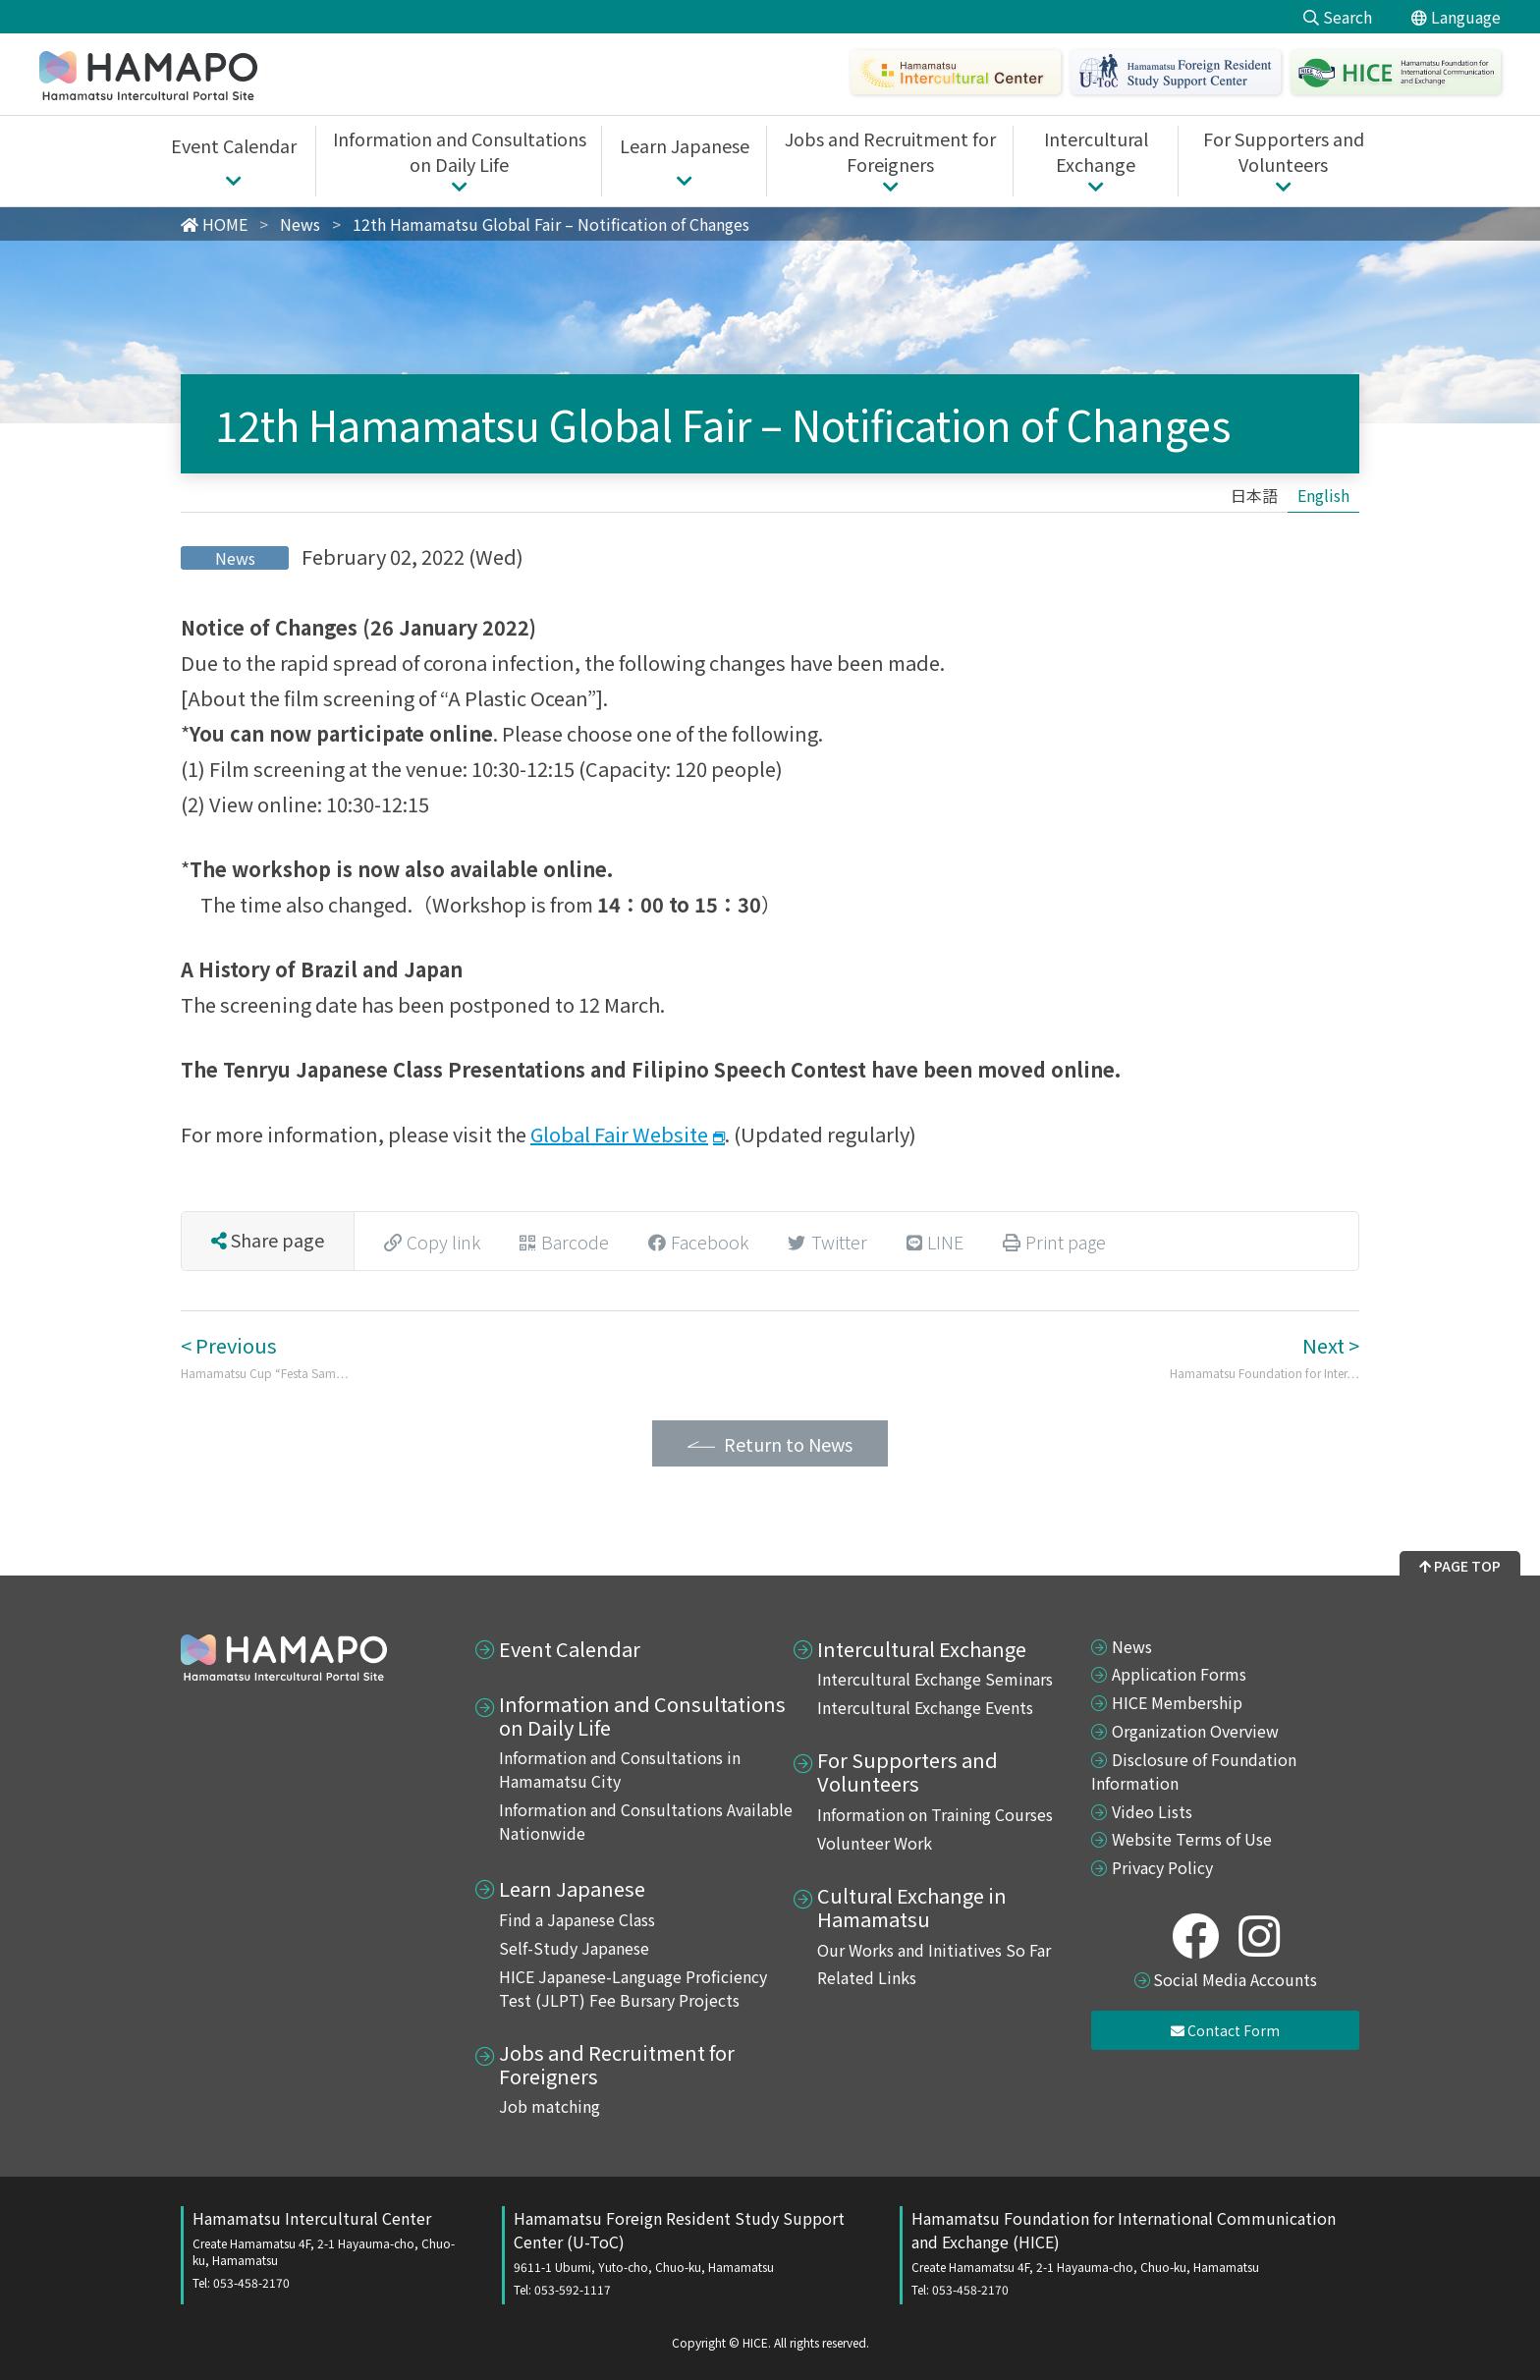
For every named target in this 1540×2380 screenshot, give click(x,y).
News (1132, 1646)
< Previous (265, 1356)
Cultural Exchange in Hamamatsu (912, 1907)
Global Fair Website (619, 1134)
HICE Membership (1177, 1702)
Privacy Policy (1162, 1867)
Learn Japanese (572, 1889)
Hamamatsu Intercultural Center (327, 2248)
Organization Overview (1195, 1731)
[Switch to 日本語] (1254, 495)
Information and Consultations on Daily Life (642, 1716)
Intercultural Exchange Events (925, 1707)
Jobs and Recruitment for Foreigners (617, 2064)
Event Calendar (569, 1649)
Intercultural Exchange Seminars (935, 1678)
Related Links (866, 1977)
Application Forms (1179, 1674)
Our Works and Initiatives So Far (934, 1950)
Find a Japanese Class (577, 1919)
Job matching (549, 2106)
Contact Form (1225, 2030)
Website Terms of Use (1192, 1839)
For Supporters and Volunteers (907, 1772)
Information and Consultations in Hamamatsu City (620, 1769)
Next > (1264, 1356)
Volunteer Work (874, 1842)
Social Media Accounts (1235, 1979)
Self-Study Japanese (574, 1948)
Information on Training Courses (935, 1814)
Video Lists (1152, 1811)
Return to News (788, 1444)
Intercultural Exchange (921, 1649)
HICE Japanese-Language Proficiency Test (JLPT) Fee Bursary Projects (633, 1988)
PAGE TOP (1460, 1566)
